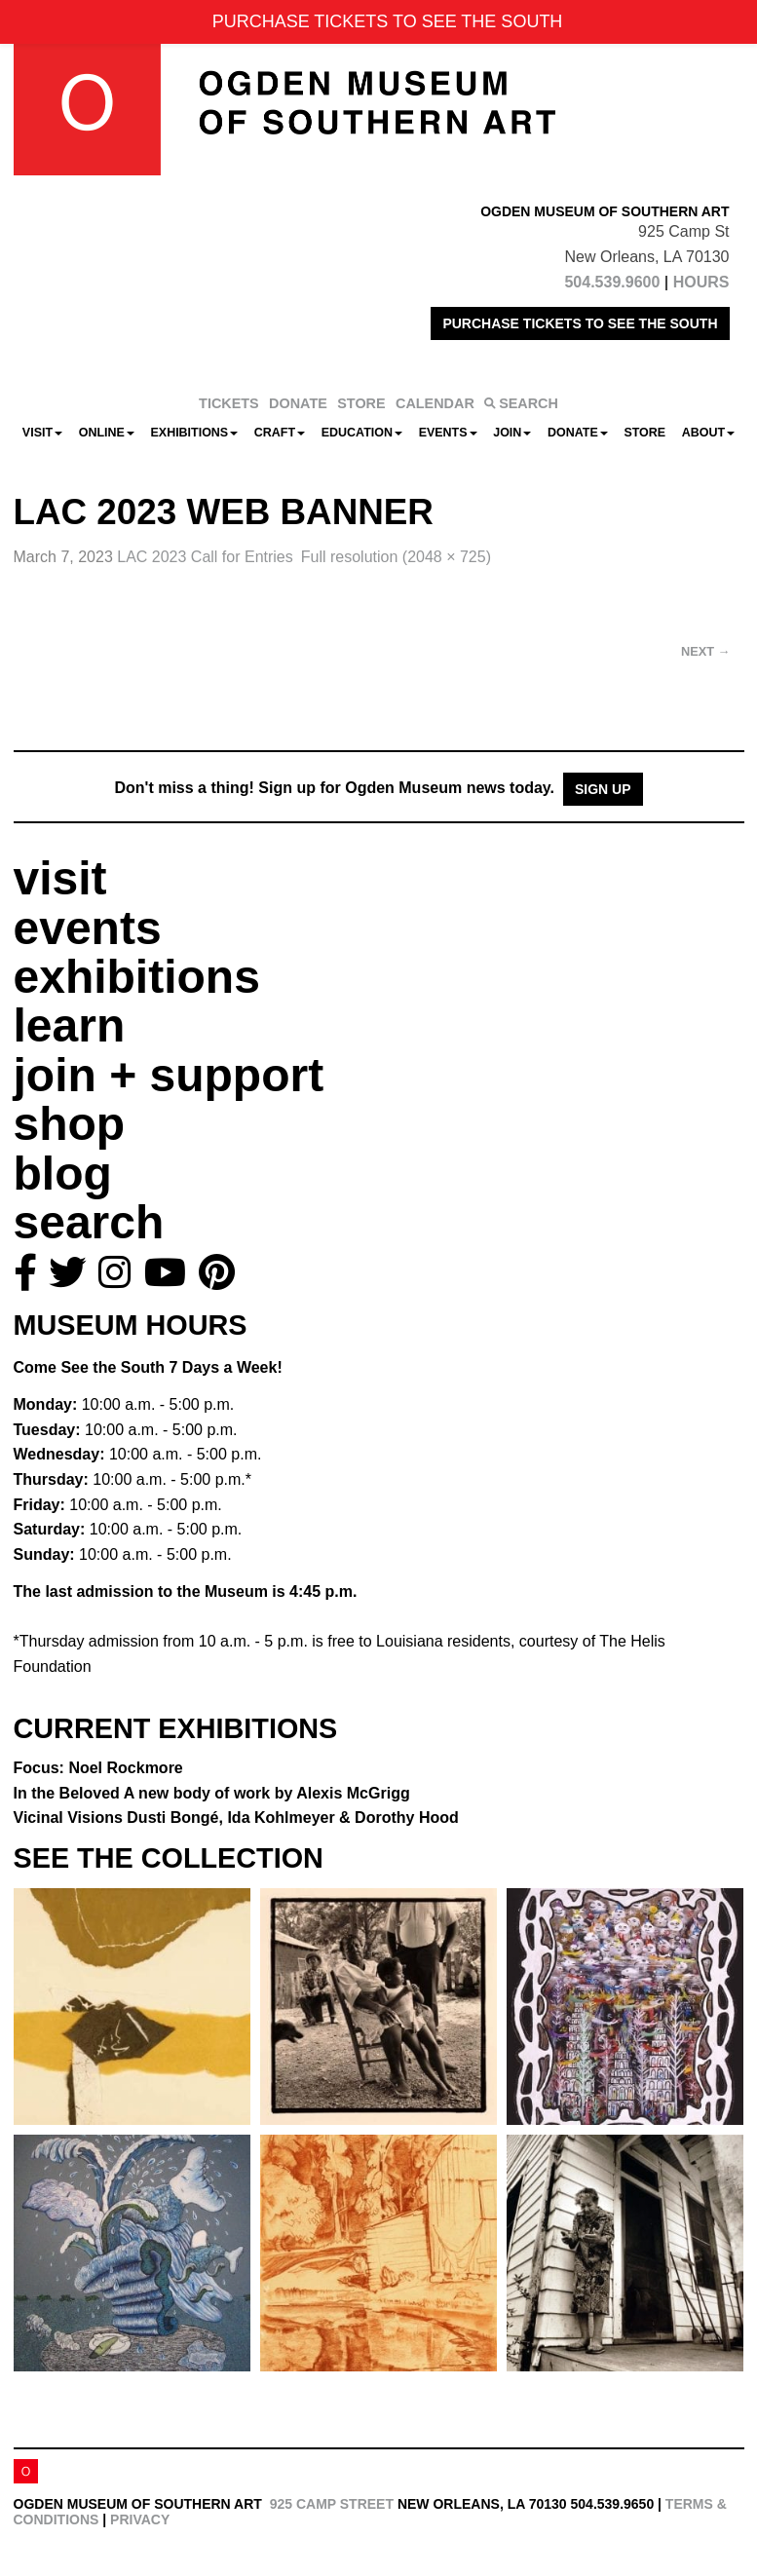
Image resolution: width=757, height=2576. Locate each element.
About (708, 432)
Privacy (140, 2519)
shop (70, 1124)
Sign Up (603, 789)
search (89, 1222)
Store (644, 432)
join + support (169, 1075)
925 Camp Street (332, 2504)
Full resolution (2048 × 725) (396, 557)
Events (448, 432)
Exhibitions (195, 432)
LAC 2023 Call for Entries (205, 557)
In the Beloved (212, 1793)
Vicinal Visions (236, 1817)
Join (512, 432)
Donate (578, 432)
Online (106, 432)
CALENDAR (435, 403)
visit (60, 878)
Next (705, 651)
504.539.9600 (612, 282)
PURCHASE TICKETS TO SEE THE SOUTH (579, 323)
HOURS (701, 282)
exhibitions (137, 977)
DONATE (298, 403)
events (88, 928)
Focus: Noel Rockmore (98, 1768)
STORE (361, 403)
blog (63, 1173)
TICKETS (229, 403)
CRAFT (279, 432)
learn (70, 1025)
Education (362, 432)
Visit (42, 432)
